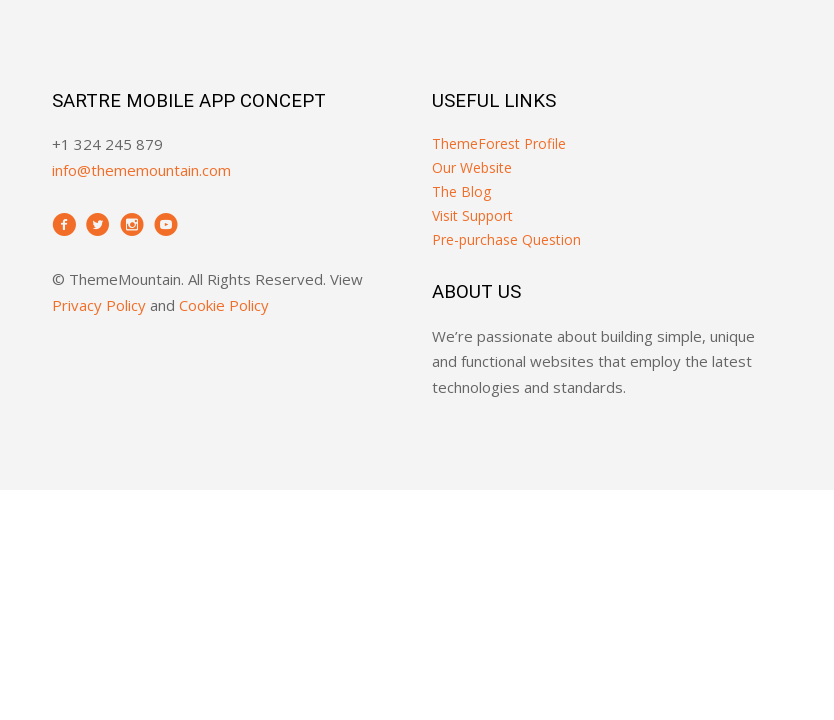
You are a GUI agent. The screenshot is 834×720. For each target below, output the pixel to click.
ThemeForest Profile (499, 143)
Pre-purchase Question (506, 239)
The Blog (461, 191)
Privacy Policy (99, 305)
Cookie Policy (224, 305)
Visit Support (472, 215)
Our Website (472, 167)
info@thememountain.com (141, 170)
